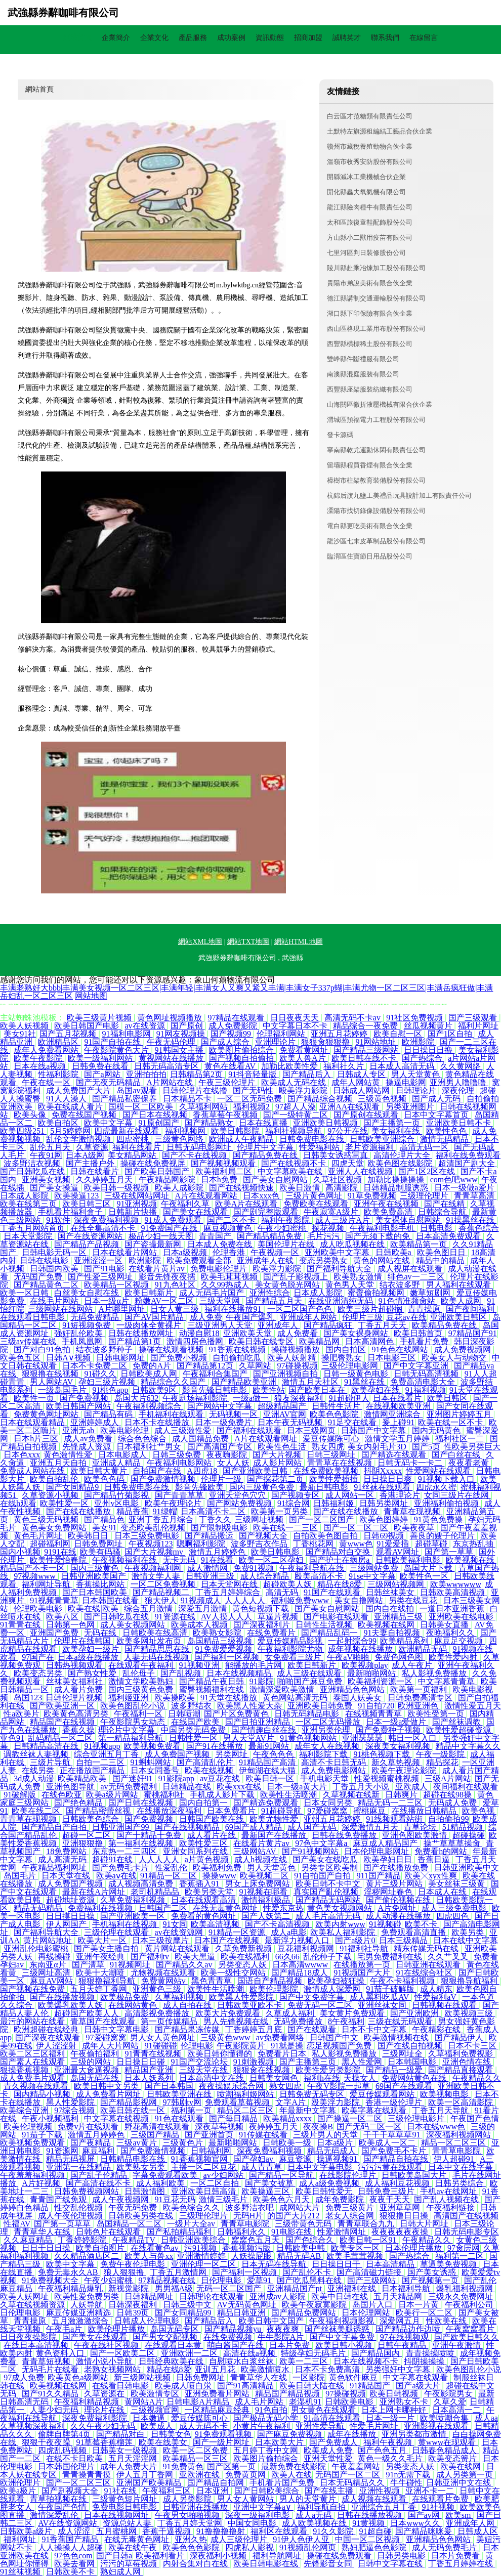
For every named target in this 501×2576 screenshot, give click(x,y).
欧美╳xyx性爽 (431, 1875)
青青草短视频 (47, 2361)
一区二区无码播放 (329, 1722)
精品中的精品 (441, 1260)
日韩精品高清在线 (47, 1746)
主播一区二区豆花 (204, 2167)
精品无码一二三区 (391, 1802)
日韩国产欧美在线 (212, 1819)
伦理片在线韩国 (83, 1641)
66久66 (287, 1956)
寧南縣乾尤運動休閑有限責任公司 (376, 450)
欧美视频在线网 (387, 1624)
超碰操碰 (468, 1835)
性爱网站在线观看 (439, 1471)
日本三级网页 (312, 1430)
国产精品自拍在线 (396, 2159)
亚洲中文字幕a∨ (263, 2507)
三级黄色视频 (383, 1098)
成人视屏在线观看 (411, 1268)
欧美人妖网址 (25, 2296)
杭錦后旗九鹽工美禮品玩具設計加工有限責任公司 (399, 495)
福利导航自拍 (322, 2507)
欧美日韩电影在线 (266, 2563)
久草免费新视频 (244, 1948)
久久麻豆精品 (29, 2240)
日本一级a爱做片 (397, 1722)
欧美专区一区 (356, 2248)
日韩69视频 (384, 1535)
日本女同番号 (156, 1770)
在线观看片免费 (441, 2499)
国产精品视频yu (233, 2329)
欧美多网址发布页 (149, 1641)
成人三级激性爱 (183, 1430)
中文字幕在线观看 (416, 2377)
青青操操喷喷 (431, 2353)
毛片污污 (324, 1236)
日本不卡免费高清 (328, 2369)
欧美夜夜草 (415, 1527)
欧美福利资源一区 (381, 1681)
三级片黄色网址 (314, 1195)
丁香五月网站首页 (33, 1228)
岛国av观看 (137, 1090)
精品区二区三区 (246, 2110)
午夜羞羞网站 (356, 2466)
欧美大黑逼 (196, 1956)
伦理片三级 (362, 1317)
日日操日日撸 (429, 1050)
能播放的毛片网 (254, 1665)
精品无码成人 (332, 2150)
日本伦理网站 (367, 2312)
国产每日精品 (234, 2118)
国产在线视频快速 (242, 1187)
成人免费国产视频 (178, 1754)
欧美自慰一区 (398, 1033)
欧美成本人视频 (200, 1624)
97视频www (36, 1576)
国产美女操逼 (55, 1187)
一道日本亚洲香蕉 (453, 1608)
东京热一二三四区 (125, 1851)
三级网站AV (255, 1851)
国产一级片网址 (222, 2442)
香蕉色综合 (478, 1228)
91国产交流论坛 (200, 2061)
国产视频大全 (264, 1535)
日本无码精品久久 (353, 2482)
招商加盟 (308, 37)
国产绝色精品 (79, 1802)
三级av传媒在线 (29, 1341)
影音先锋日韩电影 (215, 1390)
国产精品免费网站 (304, 2312)
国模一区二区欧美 (141, 1106)
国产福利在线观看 (250, 1430)
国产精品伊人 (460, 2037)
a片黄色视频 (208, 1859)
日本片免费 (290, 2345)
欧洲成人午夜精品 (242, 1139)
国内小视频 (20, 1552)
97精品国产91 (472, 1333)
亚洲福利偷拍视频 (447, 1503)
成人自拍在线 (188, 2005)
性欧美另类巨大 (472, 1446)
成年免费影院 (340, 2199)
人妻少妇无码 (55, 2410)
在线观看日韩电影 (33, 1317)
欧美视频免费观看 (33, 2142)
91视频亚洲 (200, 1665)
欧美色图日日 (442, 1252)
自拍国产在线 (158, 1471)
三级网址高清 (47, 1972)
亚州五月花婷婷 (333, 1819)
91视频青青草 (54, 1600)
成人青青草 (262, 2167)
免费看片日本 (283, 2053)
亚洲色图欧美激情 (415, 1835)
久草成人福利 (291, 2013)
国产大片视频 (278, 1454)
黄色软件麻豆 (354, 2377)
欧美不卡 (422, 1924)
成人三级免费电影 (455, 1908)
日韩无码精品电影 (307, 1713)
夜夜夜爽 (284, 2329)
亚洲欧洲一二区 (190, 2353)
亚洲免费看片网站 (218, 2393)
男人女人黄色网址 (163, 2037)
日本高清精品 (391, 2264)
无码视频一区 (234, 1414)
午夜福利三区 (167, 2490)
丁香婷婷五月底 (254, 2029)
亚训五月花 (216, 2369)
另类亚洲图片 (411, 1106)
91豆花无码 (175, 2199)
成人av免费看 (89, 1438)
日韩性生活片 (337, 1406)
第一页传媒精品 (170, 2021)
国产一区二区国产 (322, 1519)
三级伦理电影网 (350, 1365)
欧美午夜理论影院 (404, 1770)
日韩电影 (437, 1228)
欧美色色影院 (335, 1414)
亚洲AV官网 (284, 1414)
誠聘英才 (346, 37)
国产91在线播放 (215, 1746)
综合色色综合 (143, 1438)
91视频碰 (385, 1924)
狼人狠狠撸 (125, 2272)
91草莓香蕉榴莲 (105, 2442)
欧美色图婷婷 (384, 1519)
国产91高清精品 (246, 2385)
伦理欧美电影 (39, 1608)
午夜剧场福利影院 (195, 1398)
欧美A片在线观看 (247, 1203)
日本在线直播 (264, 1123)
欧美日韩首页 (419, 1333)
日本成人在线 (443, 1891)
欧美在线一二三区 (286, 1527)
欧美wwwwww (455, 1584)
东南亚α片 (48, 1964)
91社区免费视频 (415, 1017)
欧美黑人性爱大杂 (250, 1705)
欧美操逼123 (77, 1195)
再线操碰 (55, 1956)
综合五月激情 (149, 1608)
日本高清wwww (301, 1964)
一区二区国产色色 (300, 1309)
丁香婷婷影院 (83, 2240)
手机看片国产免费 (282, 2482)
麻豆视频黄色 (228, 1228)
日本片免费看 (456, 2555)
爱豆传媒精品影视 (291, 1641)
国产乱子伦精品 (99, 2175)
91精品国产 (371, 2385)
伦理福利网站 (282, 1033)
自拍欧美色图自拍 (326, 1535)
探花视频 (329, 1228)
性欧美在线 (447, 2320)
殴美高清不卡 (320, 1576)
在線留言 (423, 37)
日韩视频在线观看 (445, 2005)
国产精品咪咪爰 (424, 2531)
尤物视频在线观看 (164, 1972)
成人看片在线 (212, 1835)
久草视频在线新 (352, 1794)
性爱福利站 (320, 1147)
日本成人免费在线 (220, 1244)
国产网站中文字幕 (220, 1406)
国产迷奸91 (133, 1778)
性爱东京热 (283, 1908)
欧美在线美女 (164, 2442)
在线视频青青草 (374, 1713)
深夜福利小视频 (219, 2555)
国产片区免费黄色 (237, 1713)
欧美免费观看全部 (199, 1260)
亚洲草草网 (401, 2207)
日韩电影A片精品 (198, 2401)
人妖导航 (87, 2304)
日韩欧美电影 (350, 2401)
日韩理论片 (417, 1090)
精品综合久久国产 (174, 1382)
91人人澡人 (67, 1098)
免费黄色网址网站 (47, 1414)
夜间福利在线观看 (465, 1786)
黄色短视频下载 (261, 1608)
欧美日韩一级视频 (117, 1187)
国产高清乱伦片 (206, 1762)
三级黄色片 (183, 2142)
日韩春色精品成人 (445, 2450)
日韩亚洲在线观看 (429, 1964)
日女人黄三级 (175, 1309)
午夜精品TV (134, 2240)
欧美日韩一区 (270, 1778)
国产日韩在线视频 (141, 1802)
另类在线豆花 (414, 1600)
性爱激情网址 (342, 2231)
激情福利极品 (266, 1900)
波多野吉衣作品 (260, 1543)
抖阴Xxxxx (383, 1471)
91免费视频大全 (51, 2280)
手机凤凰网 (83, 1341)
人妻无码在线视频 (157, 1657)
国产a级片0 (355, 1940)
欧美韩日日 (89, 1535)
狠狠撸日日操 (405, 2215)
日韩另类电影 (402, 2555)
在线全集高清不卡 (103, 1228)
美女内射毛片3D (378, 1446)
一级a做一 (252, 1398)
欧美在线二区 (37, 1811)
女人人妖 (233, 1462)
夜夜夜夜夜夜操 (400, 2231)
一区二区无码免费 (250, 1098)
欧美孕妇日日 (388, 1859)
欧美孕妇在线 (376, 1390)
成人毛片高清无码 (329, 1916)
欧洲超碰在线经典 (47, 2029)
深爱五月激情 (203, 1608)
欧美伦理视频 (29, 2126)
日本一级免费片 (224, 1422)
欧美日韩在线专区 (262, 1341)
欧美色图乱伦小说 (133, 1705)
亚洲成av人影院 (278, 2296)
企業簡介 (116, 37)
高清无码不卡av (353, 1017)
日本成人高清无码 (402, 1066)
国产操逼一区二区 (350, 2118)
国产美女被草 (270, 2183)
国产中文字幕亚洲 (417, 1365)
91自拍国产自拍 (323, 1875)
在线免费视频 (228, 2337)
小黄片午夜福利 (262, 2426)
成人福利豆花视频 (398, 2183)
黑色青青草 (212, 1981)
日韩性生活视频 (325, 1624)
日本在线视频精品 (239, 1673)
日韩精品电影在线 (133, 2159)
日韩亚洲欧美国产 (94, 1576)
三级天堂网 (220, 1301)
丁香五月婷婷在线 (461, 2563)
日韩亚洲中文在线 (459, 2482)
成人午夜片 (413, 1665)
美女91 (104, 1527)
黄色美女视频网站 (340, 1908)
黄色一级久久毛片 (391, 2458)
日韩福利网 (212, 2150)
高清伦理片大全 (402, 1155)
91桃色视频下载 (382, 1754)
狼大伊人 (161, 1600)
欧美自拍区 (59, 1123)
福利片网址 (478, 1025)
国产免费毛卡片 (121, 1867)
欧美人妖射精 (292, 1357)
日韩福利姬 (334, 1503)
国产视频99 (232, 1033)
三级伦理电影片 (417, 2118)
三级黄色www (226, 2037)
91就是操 (287, 2045)
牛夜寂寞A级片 (332, 1212)
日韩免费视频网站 (87, 2191)
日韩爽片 (402, 1794)
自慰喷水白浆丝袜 (242, 2361)
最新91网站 (269, 1746)
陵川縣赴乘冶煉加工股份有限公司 (376, 268)
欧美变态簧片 (453, 2458)
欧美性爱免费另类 (87, 2296)
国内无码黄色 (437, 1430)
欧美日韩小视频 (344, 2345)
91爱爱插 (394, 1543)
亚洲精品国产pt (295, 2288)
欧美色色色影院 (192, 2547)
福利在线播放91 (233, 1309)
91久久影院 (334, 2531)
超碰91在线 (113, 1859)
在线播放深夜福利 (170, 1811)
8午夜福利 (346, 2021)
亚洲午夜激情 (457, 2345)
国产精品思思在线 (157, 1649)
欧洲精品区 (59, 1042)
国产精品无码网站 (329, 1900)
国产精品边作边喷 (408, 2329)
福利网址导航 (47, 1584)
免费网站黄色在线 (415, 2078)
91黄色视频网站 (309, 1738)
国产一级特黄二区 (296, 1114)
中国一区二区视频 (368, 2539)
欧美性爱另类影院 (329, 2070)
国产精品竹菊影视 (117, 1495)
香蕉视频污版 (247, 2248)
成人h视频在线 (261, 1859)
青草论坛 (421, 1827)
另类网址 (232, 1754)
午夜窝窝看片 (471, 2329)
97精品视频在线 (168, 2280)
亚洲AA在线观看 (350, 1106)
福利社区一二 (460, 1438)
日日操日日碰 (141, 2061)
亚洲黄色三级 (158, 1989)
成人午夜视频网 (121, 2199)
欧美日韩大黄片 (99, 1471)
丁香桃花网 (314, 1543)
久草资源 (92, 1147)
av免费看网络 (281, 2037)
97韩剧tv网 (182, 2102)
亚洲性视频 (380, 2490)
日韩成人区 (477, 2531)
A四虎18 (203, 1471)
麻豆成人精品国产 (386, 1843)
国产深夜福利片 (262, 1624)
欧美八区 (63, 1616)
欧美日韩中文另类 (107, 2086)
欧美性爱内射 (454, 1657)
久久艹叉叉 (449, 1956)
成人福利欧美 (161, 2183)
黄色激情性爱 (69, 1454)
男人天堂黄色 (416, 1074)
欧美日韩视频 (394, 2393)
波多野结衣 (192, 1705)
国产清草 (89, 1964)
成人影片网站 (278, 1462)
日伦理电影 (222, 2280)
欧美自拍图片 (101, 2248)
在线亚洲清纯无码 (341, 1301)
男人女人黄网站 (246, 2499)
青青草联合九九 (367, 2223)
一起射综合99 (352, 1641)
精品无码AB (300, 2256)
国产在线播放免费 (396, 1867)
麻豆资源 (296, 2159)
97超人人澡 (295, 1106)
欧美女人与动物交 (455, 1357)
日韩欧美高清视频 (453, 1592)
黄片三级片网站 (395, 1883)
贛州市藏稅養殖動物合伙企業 (369, 146)
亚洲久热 (191, 2539)
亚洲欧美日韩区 (459, 1317)
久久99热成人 (226, 1284)
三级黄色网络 (180, 1139)
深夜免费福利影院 (95, 2418)
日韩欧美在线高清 (155, 1632)
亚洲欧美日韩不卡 (459, 1123)
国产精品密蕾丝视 (99, 1811)
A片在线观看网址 (266, 1438)
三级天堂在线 (204, 2070)
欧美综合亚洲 (25, 2110)
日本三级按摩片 (161, 1940)
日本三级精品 (404, 1940)
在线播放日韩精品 (425, 1811)
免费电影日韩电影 (125, 2507)
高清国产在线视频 (466, 2215)
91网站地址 (376, 1042)
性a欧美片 (21, 1713)
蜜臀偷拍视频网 (377, 1293)
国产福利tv (151, 1956)
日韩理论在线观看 (212, 2296)
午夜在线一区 (47, 1082)
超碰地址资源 (71, 1900)
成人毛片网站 (260, 2401)
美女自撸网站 (360, 1600)
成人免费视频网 (463, 1349)
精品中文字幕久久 (468, 1746)
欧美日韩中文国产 (272, 2320)
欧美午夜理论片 (174, 1503)
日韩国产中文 (335, 2037)
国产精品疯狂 (329, 1325)
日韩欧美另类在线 (141, 2215)
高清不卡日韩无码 (334, 1762)
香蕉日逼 (435, 1859)
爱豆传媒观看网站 (383, 2094)
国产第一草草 (450, 1552)
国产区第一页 (232, 2466)
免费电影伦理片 (219, 1268)
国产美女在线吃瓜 (326, 1859)
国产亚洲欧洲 (415, 2013)
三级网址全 (403, 2053)
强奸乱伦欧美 (79, 1333)
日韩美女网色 (274, 2078)
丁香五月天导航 (441, 2110)
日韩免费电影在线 (312, 1139)
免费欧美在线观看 (316, 1203)
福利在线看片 (137, 1147)
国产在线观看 (312, 2029)
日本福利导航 (407, 2288)
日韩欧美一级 (288, 2142)
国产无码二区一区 (370, 2126)
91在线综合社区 (425, 1972)
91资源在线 (176, 1616)
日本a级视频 (186, 1252)
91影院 (261, 1681)
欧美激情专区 (156, 2393)
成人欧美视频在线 (315, 2523)
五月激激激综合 (81, 2320)
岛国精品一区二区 (130, 2223)
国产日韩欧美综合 (267, 2490)
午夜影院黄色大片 (117, 1050)
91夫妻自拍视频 (392, 1632)
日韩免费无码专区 (312, 2094)
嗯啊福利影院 (202, 1543)
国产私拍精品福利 (180, 2231)
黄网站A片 (143, 2401)
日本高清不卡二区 (214, 1511)
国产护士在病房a (340, 1560)
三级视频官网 (156, 2410)
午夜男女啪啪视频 (188, 2515)
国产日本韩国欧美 (95, 1592)
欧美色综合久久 (192, 2207)
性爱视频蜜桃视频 (387, 1778)
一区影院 (309, 2377)
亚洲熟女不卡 (405, 2401)
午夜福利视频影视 (342, 2320)
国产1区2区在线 (427, 1171)
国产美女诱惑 (432, 2272)
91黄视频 (369, 2523)
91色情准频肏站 (408, 1301)
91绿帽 (165, 1511)
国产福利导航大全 (340, 1268)
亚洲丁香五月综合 (162, 1519)
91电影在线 (292, 2231)
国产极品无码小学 (266, 2418)
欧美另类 (468, 1932)
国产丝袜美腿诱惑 (338, 2329)
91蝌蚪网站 (152, 1762)
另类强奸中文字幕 (398, 2369)
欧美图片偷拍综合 (242, 1050)
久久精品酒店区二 (87, 2256)
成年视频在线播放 (361, 1649)
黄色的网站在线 (382, 1260)
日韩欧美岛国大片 (415, 2175)
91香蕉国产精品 (70, 2539)
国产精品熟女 (210, 1123)
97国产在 (38, 1657)
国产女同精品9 (73, 1487)
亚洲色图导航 (71, 1786)
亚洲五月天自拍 (59, 1462)
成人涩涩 (75, 2531)
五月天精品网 (398, 2296)
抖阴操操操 (425, 2361)
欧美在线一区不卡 (451, 1422)
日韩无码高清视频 (427, 1373)
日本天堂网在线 (230, 1584)
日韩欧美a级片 (27, 2531)
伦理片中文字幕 (266, 1147)
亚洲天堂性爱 (329, 2458)
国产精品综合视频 (320, 1098)
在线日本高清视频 (37, 2345)
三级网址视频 (260, 1519)
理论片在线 (105, 2410)
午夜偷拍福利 (95, 2053)
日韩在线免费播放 (345, 1835)
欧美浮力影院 (278, 1268)
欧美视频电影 (445, 2094)
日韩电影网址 (121, 1357)
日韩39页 (133, 2312)
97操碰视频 (345, 2393)
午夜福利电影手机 (383, 1228)
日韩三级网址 (332, 1454)
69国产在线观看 (404, 2086)
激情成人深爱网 (333, 1989)
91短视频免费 (87, 1325)
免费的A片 (153, 1365)
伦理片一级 (222, 1479)
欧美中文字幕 (109, 1123)
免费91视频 (254, 1568)
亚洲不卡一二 (430, 2490)
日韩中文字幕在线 (391, 2563)
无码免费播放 (299, 2021)
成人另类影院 (188, 2499)
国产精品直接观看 (461, 2070)
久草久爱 (450, 2401)
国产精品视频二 (162, 1592)
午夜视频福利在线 (125, 1560)
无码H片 (248, 2215)
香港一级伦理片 (394, 2102)
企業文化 (154, 37)
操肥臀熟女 (342, 1357)
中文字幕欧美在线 (291, 1171)
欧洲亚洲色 (419, 1705)
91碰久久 (100, 1373)
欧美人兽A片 (303, 1058)
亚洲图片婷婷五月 (460, 1414)
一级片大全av (192, 2223)
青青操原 (425, 1309)
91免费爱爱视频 (224, 1649)
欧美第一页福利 (419, 1689)
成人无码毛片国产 (212, 1293)
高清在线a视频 (250, 2353)
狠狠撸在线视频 (51, 1373)
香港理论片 (400, 1495)
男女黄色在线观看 (324, 2410)
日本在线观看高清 (204, 1900)
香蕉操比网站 (101, 1584)
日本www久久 (416, 2523)
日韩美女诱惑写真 (336, 1155)
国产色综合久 (310, 2240)
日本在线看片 (398, 1398)
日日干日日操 (47, 2248)
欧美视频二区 (265, 1875)
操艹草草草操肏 (453, 1843)
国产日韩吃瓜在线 (33, 1171)
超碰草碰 (432, 1543)
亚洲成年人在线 (266, 1260)
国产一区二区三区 (79, 2482)
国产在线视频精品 (188, 1827)
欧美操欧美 (175, 1697)
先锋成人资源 (87, 1446)
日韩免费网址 (99, 1543)
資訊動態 (270, 37)
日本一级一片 (391, 2418)
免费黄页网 (246, 2474)
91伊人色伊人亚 (302, 2539)
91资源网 (62, 2150)
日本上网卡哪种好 (394, 2410)
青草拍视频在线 (59, 2499)
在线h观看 (18, 1503)
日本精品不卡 (188, 1098)
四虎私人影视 (250, 2547)
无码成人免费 (453, 1802)
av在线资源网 (180, 1932)
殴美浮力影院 (304, 1090)
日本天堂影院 (29, 1236)
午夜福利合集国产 (216, 1373)
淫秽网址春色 (389, 1891)
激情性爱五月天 (472, 1705)
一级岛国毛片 (63, 1390)
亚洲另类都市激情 (415, 2434)
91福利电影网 (127, 1033)
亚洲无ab (79, 1430)
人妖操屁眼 (252, 2256)
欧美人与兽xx (148, 2256)
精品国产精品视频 (288, 2393)
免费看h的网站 (441, 1851)
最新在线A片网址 (94, 1891)
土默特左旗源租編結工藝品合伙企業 (379, 131)
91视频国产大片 (362, 1972)
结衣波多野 (401, 1284)
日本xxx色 (262, 1195)
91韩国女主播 (180, 1050)
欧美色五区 (21, 1357)
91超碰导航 (282, 1811)
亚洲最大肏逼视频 (87, 2070)
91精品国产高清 (268, 1762)
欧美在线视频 (210, 1770)
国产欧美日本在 (317, 1390)
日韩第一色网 (71, 1624)
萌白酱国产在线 (236, 2345)
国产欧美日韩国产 (157, 1171)
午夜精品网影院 (168, 1179)
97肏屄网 (463, 2248)
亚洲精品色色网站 (353, 1689)
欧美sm (459, 2515)
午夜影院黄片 (242, 2045)
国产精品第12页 (206, 1365)
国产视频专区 (296, 1495)
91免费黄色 (183, 2466)
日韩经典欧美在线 (172, 2361)
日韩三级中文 (188, 2304)
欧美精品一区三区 (196, 2458)
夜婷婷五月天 (274, 2126)
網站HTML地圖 (298, 942)
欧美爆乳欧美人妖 (71, 2005)
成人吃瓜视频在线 (353, 1244)
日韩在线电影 (45, 1260)
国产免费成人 (334, 2442)
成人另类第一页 (465, 2474)
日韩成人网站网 (362, 1090)
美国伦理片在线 (287, 1244)
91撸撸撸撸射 (221, 2531)
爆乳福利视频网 (465, 2288)
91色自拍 (271, 2410)
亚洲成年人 (279, 1325)
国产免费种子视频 (389, 1730)
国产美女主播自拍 (107, 1948)
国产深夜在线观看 (48, 2037)
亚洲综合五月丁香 (384, 2507)
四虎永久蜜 (436, 1487)
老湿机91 (305, 2401)
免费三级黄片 (350, 2207)
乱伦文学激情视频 (79, 1139)
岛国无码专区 (175, 2329)
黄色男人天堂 (350, 1284)
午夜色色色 (274, 1754)
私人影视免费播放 (435, 1673)
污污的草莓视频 (129, 2563)
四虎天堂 (347, 1163)
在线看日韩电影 (121, 2385)
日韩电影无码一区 (55, 1252)
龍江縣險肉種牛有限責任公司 (369, 207)
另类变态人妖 (243, 1964)
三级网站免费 (375, 1568)
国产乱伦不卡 (307, 2272)
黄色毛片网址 (39, 1535)
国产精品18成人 (300, 1972)
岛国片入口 (373, 2304)
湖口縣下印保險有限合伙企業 (369, 313)
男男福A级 (174, 2288)
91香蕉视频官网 (200, 2159)
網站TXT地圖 (248, 942)
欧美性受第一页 (436, 1713)
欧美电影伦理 (125, 1430)
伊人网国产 (67, 1924)
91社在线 (121, 2490)
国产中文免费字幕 (312, 1997)
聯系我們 (385, 37)
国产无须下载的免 (378, 1236)
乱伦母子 (139, 1673)
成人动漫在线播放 (399, 1916)
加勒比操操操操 (396, 1179)
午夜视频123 (151, 1543)
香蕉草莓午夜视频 (226, 1114)
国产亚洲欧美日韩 (256, 1471)
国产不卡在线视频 (195, 1155)
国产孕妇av (254, 2159)
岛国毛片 (21, 1875)
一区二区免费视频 (164, 1584)
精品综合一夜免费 (366, 1025)
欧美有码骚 (100, 1552)
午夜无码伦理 (172, 1042)
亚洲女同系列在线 (196, 1851)
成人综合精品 (265, 1576)
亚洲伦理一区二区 (204, 2264)
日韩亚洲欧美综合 (194, 2240)
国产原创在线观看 (366, 1114)
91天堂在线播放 (229, 1697)
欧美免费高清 (389, 1212)
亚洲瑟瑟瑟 (363, 1738)
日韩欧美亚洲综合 (383, 1139)
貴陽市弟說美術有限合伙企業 (369, 283)
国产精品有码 (109, 1414)
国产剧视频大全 (70, 2490)
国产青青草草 (180, 1495)
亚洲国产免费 (55, 1632)
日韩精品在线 (187, 1786)
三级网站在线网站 (61, 1309)
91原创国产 (160, 1123)
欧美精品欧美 (83, 1778)
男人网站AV (52, 1382)
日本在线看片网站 (125, 1252)
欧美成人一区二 (388, 2142)
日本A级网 (85, 1155)
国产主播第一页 (392, 1123)
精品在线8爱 (340, 1584)
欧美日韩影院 (236, 1131)
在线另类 (39, 1770)
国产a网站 (103, 1074)
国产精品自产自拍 (55, 1827)
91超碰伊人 (349, 1398)
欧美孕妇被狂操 (337, 1981)
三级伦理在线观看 (117, 1932)
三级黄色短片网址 (125, 2499)
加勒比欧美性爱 (290, 1066)
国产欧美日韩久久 (466, 2337)
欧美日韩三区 (87, 1203)
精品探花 (442, 1762)
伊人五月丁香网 (145, 2474)
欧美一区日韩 (25, 1293)
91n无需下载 (409, 2474)
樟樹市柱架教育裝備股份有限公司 (376, 480)
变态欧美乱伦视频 (153, 1527)
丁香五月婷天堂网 (190, 2523)
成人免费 (206, 1317)
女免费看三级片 (294, 1657)
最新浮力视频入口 (298, 1940)
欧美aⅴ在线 (116, 1875)
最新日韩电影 (325, 1487)
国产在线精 (445, 1203)
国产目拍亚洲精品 (258, 1722)
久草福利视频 (180, 1997)
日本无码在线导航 (274, 2264)
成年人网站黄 (356, 1082)
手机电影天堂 (325, 1778)
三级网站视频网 (396, 1584)
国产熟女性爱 (93, 1673)
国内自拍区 (346, 1349)
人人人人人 (246, 1600)
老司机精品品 (156, 1891)
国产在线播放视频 (63, 1997)
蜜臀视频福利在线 (212, 1689)
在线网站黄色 (133, 2005)
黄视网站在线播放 (172, 1058)
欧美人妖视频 (25, 1025)
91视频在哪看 (264, 1891)
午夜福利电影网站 (180, 1462)
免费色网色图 (399, 1657)
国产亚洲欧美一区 (133, 1916)
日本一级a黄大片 (298, 1786)
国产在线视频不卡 (294, 1163)
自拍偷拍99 (448, 1819)
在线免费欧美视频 (327, 1471)
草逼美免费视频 (449, 2264)
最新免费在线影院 (294, 2466)
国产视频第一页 (431, 2280)
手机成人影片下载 (223, 1794)
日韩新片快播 (133, 1212)
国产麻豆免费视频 (290, 2434)
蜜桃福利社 (165, 1794)
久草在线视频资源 (33, 2304)
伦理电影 (197, 2045)
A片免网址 (398, 1908)
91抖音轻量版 (253, 1074)
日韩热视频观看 (75, 1665)
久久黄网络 (461, 1066)
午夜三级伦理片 (227, 1082)
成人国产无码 (312, 1827)
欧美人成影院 (180, 1187)
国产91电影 (104, 1268)
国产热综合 (423, 1058)
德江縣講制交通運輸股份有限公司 (376, 298)
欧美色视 (479, 1811)
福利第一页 (192, 2110)
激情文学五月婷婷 (398, 1438)
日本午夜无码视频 (291, 1422)
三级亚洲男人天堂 (220, 1325)
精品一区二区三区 (454, 2142)
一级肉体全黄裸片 (149, 1325)
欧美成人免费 (329, 2450)
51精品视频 (463, 1827)
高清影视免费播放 (157, 2013)
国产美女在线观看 (196, 1212)
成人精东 (436, 1989)
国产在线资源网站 (91, 1236)
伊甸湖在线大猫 (268, 1770)
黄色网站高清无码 (296, 1697)
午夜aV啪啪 (349, 1657)
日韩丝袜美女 (391, 1592)
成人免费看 (298, 1333)
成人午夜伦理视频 (71, 2215)
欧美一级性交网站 (234, 1972)
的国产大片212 (294, 2215)
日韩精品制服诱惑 (396, 1187)
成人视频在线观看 (375, 2499)
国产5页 (426, 1446)
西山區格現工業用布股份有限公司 (376, 328)
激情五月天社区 (311, 1382)
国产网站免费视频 (240, 1503)
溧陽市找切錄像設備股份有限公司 (376, 510)
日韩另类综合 (460, 2183)
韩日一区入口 (413, 1738)
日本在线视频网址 (117, 2515)
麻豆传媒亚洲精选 (79, 2312)
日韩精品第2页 (197, 1074)
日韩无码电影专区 (466, 2231)
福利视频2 (252, 1106)
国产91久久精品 (51, 2393)
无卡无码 (180, 1560)
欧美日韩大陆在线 (312, 2385)
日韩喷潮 (184, 1713)
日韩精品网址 (149, 2296)
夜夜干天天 (389, 2199)
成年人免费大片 (129, 2466)
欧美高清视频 (216, 1924)
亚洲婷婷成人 (95, 1422)
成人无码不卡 (204, 2426)
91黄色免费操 (439, 1519)
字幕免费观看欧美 (166, 2175)
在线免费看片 (272, 1632)
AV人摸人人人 (227, 1616)
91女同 (175, 1924)
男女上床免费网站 (258, 1883)
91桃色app (110, 1390)
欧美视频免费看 (153, 1746)
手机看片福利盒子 (71, 1212)
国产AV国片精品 (155, 1317)
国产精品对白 (121, 2434)
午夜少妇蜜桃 (283, 1228)
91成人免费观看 (174, 1220)
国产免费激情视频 (164, 1479)
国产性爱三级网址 (101, 1276)
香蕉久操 (78, 1730)
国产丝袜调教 (457, 1722)
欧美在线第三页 (29, 1203)
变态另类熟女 (324, 1260)
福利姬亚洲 (129, 1697)
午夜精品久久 (476, 2078)
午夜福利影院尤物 (291, 1649)
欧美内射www (340, 1924)
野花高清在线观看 (157, 2126)
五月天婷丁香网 (99, 1989)
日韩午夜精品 (403, 2345)
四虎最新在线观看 (127, 1131)
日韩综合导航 (443, 1212)
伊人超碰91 (455, 2159)
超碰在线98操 (448, 1794)
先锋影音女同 (329, 2563)
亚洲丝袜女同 (383, 2005)
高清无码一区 (425, 1147)
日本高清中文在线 (212, 2078)
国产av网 (425, 2515)
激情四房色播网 (195, 1341)
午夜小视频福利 (51, 2118)
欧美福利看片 (161, 2555)
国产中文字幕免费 (343, 2337)
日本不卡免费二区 (95, 1365)
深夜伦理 (459, 1090)
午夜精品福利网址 (55, 1867)
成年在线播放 (352, 2434)
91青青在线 (21, 1624)
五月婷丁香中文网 (266, 2450)
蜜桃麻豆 (370, 1811)
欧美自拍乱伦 (55, 1479)
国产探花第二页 (276, 1479)
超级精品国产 (283, 1406)
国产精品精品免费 (270, 1236)
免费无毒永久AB (69, 2272)
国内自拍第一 (204, 1802)
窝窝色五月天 (256, 2240)
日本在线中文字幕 (465, 1940)
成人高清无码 (63, 1859)
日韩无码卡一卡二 (411, 1462)
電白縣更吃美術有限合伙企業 (369, 526)
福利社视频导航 (294, 1131)
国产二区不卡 (232, 1220)
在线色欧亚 (61, 1794)
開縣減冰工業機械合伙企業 (366, 177)
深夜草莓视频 (220, 2126)
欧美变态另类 (39, 1673)
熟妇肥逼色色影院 (375, 2547)
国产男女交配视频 (166, 2337)
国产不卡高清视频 (278, 1924)
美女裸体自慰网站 (408, 1220)
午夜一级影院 (441, 1754)
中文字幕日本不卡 (296, 1025)
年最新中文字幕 (308, 2110)
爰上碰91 (398, 1422)
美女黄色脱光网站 (288, 1284)
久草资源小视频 (51, 1495)
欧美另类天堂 (210, 1891)
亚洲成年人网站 (309, 1317)
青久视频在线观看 (37, 2086)
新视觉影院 (129, 2288)
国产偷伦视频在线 (399, 1900)
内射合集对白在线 (196, 2563)
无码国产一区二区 (348, 2474)
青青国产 (216, 1236)
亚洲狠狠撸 (83, 1843)
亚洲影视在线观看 (437, 2426)
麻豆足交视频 (459, 1641)
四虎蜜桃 (133, 1139)
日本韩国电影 (413, 2061)
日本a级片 (336, 2142)
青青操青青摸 (87, 2474)
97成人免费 (24, 2377)
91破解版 (21, 1794)
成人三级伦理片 (240, 2539)
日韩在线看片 (95, 1171)
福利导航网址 (278, 2555)
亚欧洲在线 (200, 2474)
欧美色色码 (105, 1479)
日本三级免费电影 (147, 1535)
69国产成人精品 (254, 1827)
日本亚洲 (213, 2490)
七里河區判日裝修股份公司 (366, 252)
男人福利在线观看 (459, 1284)
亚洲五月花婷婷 (340, 1033)
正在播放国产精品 (93, 1770)
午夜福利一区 (139, 1713)
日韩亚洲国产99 (121, 1827)
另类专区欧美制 (330, 1867)
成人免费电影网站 (334, 1770)
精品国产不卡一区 (33, 1568)
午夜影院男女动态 (133, 1722)
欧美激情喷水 (266, 2369)
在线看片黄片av (158, 1268)
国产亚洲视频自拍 (286, 1373)
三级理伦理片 (425, 1195)
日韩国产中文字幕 (374, 1430)
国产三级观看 (473, 1017)
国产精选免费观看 (266, 1802)
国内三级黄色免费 (262, 1487)
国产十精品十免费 (149, 1835)
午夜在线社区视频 (107, 2345)
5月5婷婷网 (70, 1131)
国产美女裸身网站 (356, 1333)
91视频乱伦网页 (308, 2547)
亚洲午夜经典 (101, 1956)
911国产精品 (378, 1875)
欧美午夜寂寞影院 (315, 2304)
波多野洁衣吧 (250, 2207)
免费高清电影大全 (423, 1382)
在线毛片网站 (55, 1301)
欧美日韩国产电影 (87, 1025)
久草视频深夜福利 (33, 2426)
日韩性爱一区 (194, 1738)
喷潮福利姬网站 (246, 2094)
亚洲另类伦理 (327, 1730)
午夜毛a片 (65, 2329)
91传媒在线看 (264, 2134)
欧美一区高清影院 (461, 2102)
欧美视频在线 (471, 1560)
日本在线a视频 (41, 1066)
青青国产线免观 (59, 2199)
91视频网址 (131, 1964)
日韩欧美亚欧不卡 (250, 2005)
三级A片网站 (448, 1778)
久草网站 (256, 1365)
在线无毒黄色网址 (226, 1908)
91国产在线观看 (333, 1592)
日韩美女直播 (445, 1624)
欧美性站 (269, 1390)
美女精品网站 (133, 1155)
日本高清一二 (457, 2410)
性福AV (17, 2223)
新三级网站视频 (143, 2377)
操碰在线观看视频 (172, 1349)
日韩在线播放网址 (141, 1333)
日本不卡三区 (473, 2045)
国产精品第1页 (135, 1341)
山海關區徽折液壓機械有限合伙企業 (379, 404)
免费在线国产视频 (85, 1114)
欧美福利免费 (218, 1867)
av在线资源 (145, 1025)
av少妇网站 (224, 2175)
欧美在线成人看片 (71, 1106)
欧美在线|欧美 (94, 1608)
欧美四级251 (23, 1131)
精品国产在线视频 (63, 1722)
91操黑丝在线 (471, 1220)
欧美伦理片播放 (117, 2329)
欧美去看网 (75, 2563)
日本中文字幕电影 (320, 2167)
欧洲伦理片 (21, 2482)
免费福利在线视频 (101, 1908)
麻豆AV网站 (52, 1981)
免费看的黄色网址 (204, 1916)
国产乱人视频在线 (447, 2199)
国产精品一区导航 (282, 2175)
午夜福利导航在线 (312, 1568)
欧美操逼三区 (266, 2191)
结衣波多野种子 (105, 1349)
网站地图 (91, 996)
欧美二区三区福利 (33, 2053)
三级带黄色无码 (304, 2223)
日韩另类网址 (384, 1503)
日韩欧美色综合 (91, 1819)
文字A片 (291, 2102)
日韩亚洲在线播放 (196, 2507)
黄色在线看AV (231, 1066)
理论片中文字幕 (127, 1730)
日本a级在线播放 (89, 1657)
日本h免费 (220, 1179)
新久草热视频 (396, 1762)
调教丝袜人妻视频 (37, 1754)
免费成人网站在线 (33, 1471)
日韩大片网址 (425, 2223)
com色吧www (454, 1179)
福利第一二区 (460, 2256)
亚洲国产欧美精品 (149, 2482)
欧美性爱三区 (204, 1843)
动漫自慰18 (199, 1333)
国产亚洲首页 (210, 2134)
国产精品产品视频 (87, 1244)
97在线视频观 (405, 2337)
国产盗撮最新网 (153, 1244)
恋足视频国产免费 (340, 2045)
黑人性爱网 (363, 2061)
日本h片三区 (37, 1438)
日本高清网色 (370, 1341)
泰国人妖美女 (358, 1697)
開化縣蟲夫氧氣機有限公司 (366, 192)
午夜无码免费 (133, 2207)
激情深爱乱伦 (55, 2515)
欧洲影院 (419, 1042)
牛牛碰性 (406, 2482)
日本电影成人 (123, 1454)
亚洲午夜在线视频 (387, 1203)
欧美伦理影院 (274, 1989)
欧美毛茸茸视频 (230, 1276)
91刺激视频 (254, 2061)
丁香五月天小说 (361, 1786)
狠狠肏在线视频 (262, 2070)
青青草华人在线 (43, 2231)
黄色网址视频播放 (170, 1017)
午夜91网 (46, 1155)
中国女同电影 (253, 2523)
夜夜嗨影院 (227, 1454)
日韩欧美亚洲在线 (180, 2094)
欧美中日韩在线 (340, 2296)
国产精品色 (104, 1519)
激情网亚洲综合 (393, 1414)
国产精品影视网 (129, 2102)
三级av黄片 (137, 2142)
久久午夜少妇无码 (103, 2426)
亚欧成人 (412, 1786)
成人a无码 (314, 2515)
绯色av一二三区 (417, 1276)
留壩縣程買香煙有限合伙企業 (369, 465)
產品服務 (193, 37)
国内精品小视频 (43, 2094)
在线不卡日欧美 (75, 2458)
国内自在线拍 (390, 1608)
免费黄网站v (164, 1981)
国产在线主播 (330, 2490)
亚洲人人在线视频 (361, 1171)
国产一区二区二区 (356, 1527)
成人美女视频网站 (133, 1624)
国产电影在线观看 (337, 1616)
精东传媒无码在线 (427, 1948)
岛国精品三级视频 (220, 1641)
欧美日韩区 (448, 1398)
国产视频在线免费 (33, 1989)
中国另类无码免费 (194, 1730)
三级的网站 (91, 2061)
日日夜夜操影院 (29, 2337)
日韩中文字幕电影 (117, 2029)
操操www (219, 1875)
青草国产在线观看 (103, 2021)
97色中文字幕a (322, 1843)
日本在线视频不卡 (366, 2361)
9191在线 (60, 1552)
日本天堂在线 (66, 1875)
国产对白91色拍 (43, 1349)
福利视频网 (186, 1131)
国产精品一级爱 (395, 2070)
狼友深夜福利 (299, 1398)
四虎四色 (453, 1916)
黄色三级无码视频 (47, 1519)
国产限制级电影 (220, 1527)
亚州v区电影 (117, 1503)
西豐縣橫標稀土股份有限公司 (369, 344)
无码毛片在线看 (51, 2369)
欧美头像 (31, 1114)
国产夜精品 (91, 2142)
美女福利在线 (396, 1131)
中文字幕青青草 (447, 1681)
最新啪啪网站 (372, 1673)
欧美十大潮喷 (101, 1972)
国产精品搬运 (210, 1535)
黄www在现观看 (448, 2442)
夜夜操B (318, 2126)
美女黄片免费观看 (353, 2013)
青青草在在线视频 (340, 1462)
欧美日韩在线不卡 (364, 1058)
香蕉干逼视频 (167, 2531)
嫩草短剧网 (431, 1293)
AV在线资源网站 (68, 2523)
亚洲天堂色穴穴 (238, 1495)
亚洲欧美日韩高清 (204, 2191)
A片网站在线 (171, 1082)
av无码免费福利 (129, 1786)
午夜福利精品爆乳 (71, 2288)
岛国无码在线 (95, 2078)
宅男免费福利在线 (390, 1956)
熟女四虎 (328, 1446)
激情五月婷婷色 (218, 1552)
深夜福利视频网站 (459, 2134)
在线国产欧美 (196, 1722)
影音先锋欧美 (200, 1487)
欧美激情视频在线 (397, 2037)
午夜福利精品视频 (87, 2401)
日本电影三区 (392, 1357)
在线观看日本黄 (174, 2345)
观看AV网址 (398, 1552)
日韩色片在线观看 (109, 2231)
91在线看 (218, 1560)
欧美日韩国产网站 (79, 1406)
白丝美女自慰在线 (87, 1293)
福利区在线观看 (280, 2531)
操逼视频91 (338, 2159)
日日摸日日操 (71, 1916)
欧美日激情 (300, 1187)
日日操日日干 (337, 2264)
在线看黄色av (156, 2248)
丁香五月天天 (383, 1325)
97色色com (73, 2555)
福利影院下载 (324, 1754)
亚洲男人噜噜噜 (459, 1082)
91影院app (177, 1778)
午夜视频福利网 (153, 1568)
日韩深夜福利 (133, 2304)
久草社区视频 (338, 1179)
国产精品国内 (376, 2353)
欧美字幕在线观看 (375, 2110)
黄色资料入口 (61, 2353)
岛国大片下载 (429, 1568)
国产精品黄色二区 (47, 1284)
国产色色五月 (383, 2450)
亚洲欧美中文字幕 (338, 1252)
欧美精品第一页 (419, 1244)
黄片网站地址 (48, 1940)
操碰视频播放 (296, 1349)
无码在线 (101, 1632)
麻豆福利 (99, 2150)
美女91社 (20, 1033)
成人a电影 (289, 1932)
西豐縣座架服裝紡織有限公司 (369, 389)
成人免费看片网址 (109, 2094)
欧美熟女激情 (358, 1276)
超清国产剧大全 (467, 1163)
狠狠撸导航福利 (470, 1981)
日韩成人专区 (362, 1074)
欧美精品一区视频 (117, 1284)
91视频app (102, 1746)
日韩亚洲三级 (211, 1576)
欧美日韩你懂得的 (220, 2053)
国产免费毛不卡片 (394, 2150)
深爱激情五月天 (371, 1827)
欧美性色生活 (283, 1446)
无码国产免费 (39, 1276)
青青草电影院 (457, 2150)
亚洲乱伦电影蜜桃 (37, 1948)
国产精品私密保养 (125, 1098)
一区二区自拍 (215, 2183)
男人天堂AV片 (249, 1738)
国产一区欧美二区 (123, 2353)
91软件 (58, 1220)
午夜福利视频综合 (149, 1406)
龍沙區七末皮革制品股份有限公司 (376, 541)
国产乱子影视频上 (296, 1276)
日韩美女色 (171, 2434)
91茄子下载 (43, 2134)
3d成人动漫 (34, 1778)
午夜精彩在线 (437, 2029)
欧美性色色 (447, 1131)
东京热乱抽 (474, 1543)
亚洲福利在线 (352, 2288)
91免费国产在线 (170, 1228)
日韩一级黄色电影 (356, 1373)
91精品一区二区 (169, 1875)
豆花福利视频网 (306, 1948)
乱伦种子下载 (328, 1956)
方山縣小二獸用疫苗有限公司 (369, 237)
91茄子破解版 (391, 1989)
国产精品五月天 (274, 1301)
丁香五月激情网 (179, 2272)
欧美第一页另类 (280, 1511)
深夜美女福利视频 (398, 1746)
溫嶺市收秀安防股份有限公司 (369, 161)
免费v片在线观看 (89, 2126)
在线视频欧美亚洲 (399, 1406)
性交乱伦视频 (79, 2207)
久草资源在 (105, 2393)
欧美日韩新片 (149, 1293)
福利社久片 (344, 1066)
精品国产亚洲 (149, 2070)
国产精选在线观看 (394, 1454)
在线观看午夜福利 (141, 1665)
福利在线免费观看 (468, 1155)
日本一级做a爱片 (465, 1187)
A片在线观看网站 (207, 1195)
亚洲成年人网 (471, 2523)
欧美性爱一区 (65, 1503)
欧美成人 (158, 2426)
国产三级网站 (372, 2280)
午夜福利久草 (186, 1203)
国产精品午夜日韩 (212, 1681)
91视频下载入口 (447, 1479)
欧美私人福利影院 (343, 1932)
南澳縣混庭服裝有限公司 (363, 374)
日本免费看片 (232, 1811)
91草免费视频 (372, 1195)
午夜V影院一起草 (339, 2086)
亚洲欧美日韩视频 (326, 1123)
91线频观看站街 (395, 1819)
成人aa (486, 2418)
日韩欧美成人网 (149, 1373)
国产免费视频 (85, 1398)
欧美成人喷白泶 (184, 2385)
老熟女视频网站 (113, 2369)
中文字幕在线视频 (117, 2118)
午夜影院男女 (449, 2393)
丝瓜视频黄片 (429, 1025)
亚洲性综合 (269, 1293)
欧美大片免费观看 (228, 2013)
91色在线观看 (180, 2118)
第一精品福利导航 (131, 1738)
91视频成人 (201, 1600)
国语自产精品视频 (270, 1981)
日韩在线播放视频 (370, 2515)
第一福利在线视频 (141, 1843)
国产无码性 (254, 1090)
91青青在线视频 (153, 2053)
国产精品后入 (307, 1074)
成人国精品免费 (201, 1438)
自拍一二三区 (101, 1762)
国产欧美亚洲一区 (63, 1705)
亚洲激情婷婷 (202, 2256)
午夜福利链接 (451, 2207)
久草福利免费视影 (461, 2053)
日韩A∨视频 (69, 1357)
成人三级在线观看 (310, 1673)
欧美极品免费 (125, 1997)
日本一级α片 (107, 1301)
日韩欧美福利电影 (408, 1560)
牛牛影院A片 (282, 2337)
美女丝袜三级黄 (457, 1883)
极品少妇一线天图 (162, 1236)
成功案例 (231, 37)
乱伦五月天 (51, 1147)
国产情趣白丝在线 (264, 1730)
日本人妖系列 (149, 2078)
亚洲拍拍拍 (146, 1074)
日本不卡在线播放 (157, 1422)
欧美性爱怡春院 (59, 1560)
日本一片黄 (419, 2304)
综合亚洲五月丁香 (107, 1754)
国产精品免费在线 (266, 1155)
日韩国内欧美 (55, 1268)
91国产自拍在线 (113, 1042)
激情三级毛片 (224, 2199)
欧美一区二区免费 (196, 2450)
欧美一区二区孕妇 (272, 1560)
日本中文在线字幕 (461, 2167)
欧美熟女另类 (141, 2167)
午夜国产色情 (474, 2118)
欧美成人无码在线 (294, 1082)
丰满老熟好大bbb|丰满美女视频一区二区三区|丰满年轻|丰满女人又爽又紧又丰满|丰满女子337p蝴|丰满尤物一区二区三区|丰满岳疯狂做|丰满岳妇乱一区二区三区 (246, 991)
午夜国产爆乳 (251, 1317)
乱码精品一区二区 (61, 1738)
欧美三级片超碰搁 (371, 1309)
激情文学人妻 (157, 1576)
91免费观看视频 (224, 2434)
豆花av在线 (406, 1317)
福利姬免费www (301, 1600)
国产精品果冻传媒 (188, 2029)
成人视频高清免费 (141, 1883)
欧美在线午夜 (133, 2547)
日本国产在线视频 (227, 1940)
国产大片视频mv (154, 1552)
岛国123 (28, 1697)
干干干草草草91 (392, 2134)
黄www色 (356, 1543)
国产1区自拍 (451, 1033)
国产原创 (188, 1025)
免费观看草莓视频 (238, 2102)
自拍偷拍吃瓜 (238, 1357)
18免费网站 (67, 1851)
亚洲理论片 (276, 1042)
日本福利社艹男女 (149, 1446)
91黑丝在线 (365, 1382)
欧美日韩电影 (276, 1552)
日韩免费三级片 (387, 2191)
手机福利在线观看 (172, 1414)
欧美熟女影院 (218, 1632)
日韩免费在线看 (101, 1066)
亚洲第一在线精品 (79, 2167)
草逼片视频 (279, 1616)
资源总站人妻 (128, 2523)
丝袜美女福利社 (75, 1681)
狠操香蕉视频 (25, 2070)
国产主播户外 (91, 1163)
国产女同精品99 (184, 2312)
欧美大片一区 (103, 1940)
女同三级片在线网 (457, 1495)
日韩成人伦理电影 (147, 2320)
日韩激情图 (145, 2191)
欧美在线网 (461, 2466)
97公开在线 (347, 1131)
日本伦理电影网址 (377, 1851)
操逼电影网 (406, 1082)
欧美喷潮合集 (445, 2418)
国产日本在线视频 (155, 1114)
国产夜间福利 (471, 1309)
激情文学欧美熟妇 (141, 1681)
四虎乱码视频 (63, 2450)
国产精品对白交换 (339, 1552)
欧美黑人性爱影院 (242, 1997)
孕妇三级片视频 (107, 1382)
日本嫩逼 (150, 2418)
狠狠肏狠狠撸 (326, 1042)
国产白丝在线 (457, 1454)
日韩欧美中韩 (301, 2248)
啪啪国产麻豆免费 (310, 1681)
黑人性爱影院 (71, 2102)
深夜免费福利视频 (107, 1220)
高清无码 (283, 1592)
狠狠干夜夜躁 (47, 2442)
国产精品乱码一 (330, 1632)
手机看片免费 (425, 1341)
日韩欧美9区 (155, 1390)
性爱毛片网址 (375, 2426)
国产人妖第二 (266, 1916)
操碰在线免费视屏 (153, 1163)
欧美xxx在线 (240, 1786)
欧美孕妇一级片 (91, 1649)
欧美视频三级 (469, 2013)
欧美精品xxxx (288, 2118)
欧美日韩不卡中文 (329, 1883)
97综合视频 (75, 2110)
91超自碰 (375, 2531)
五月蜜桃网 (117, 2531)
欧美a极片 (19, 2490)
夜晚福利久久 (451, 1632)
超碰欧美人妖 (288, 1584)
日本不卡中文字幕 (375, 2029)
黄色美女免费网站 (55, 1527)
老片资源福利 (370, 1147)
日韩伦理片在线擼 (195, 1090)
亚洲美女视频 (47, 1179)
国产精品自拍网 (216, 2482)
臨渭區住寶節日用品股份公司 (369, 556)
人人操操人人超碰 (71, 2547)
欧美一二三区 (304, 2361)
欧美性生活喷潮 (289, 1794)
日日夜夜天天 (295, 1017)
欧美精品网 (320, 1341)
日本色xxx (22, 1454)
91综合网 (293, 1503)
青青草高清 (475, 1195)
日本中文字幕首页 (437, 1114)
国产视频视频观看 (224, 1163)
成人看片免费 (79, 1689)
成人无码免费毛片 (445, 2547)
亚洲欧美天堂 (248, 1333)
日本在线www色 (437, 2126)
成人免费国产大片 (79, 1090)
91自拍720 (376, 1705)
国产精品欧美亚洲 (245, 1382)
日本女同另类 (329, 1802)
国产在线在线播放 (79, 1511)
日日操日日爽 (388, 1479)
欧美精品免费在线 (445, 1325)
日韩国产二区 (164, 1908)
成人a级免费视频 (330, 2183)
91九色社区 (176, 1284)
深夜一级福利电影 (258, 2515)
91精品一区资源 (237, 1932)
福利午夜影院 (286, 1220)
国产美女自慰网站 (276, 1179)
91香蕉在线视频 (238, 1349)
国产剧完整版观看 (266, 1212)
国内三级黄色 (95, 1568)
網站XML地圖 (200, 942)
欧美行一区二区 (425, 2312)
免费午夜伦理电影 (133, 2264)
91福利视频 (425, 1390)
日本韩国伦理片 (67, 2466)
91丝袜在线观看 (383, 1487)
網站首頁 (77, 37)
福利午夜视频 (388, 2442)
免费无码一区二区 (320, 2005)
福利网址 (21, 2539)
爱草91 (260, 2280)
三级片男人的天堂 (326, 2134)
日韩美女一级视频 (125, 2450)
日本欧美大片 (280, 2442)
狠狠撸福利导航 (107, 1981)
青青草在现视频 (413, 1511)
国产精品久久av (185, 1964)
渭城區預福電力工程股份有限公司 (376, 419)
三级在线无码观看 (401, 2021)
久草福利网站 (204, 1106)
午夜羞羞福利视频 (33, 2175)
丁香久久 (215, 1519)
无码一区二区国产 (229, 2288)
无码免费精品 (95, 1317)
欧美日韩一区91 (369, 2240)
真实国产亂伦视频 (327, 1891)
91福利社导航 (365, 1948)
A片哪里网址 (122, 1309)
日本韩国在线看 (111, 1600)
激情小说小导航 (105, 2361)
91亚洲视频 (136, 1203)
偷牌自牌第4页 (65, 2434)
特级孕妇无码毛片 (314, 2353)
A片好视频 (42, 2183)
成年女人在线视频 (328, 1746)
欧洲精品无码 (423, 1649)
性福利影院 (59, 1074)
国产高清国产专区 (220, 1446)
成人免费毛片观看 (33, 2078)
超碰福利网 (50, 1543)
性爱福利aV (436, 1997)
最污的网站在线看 (33, 2021)
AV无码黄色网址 (247, 2304)
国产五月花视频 (68, 1033)
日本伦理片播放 (414, 2248)
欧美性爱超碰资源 (459, 1730)
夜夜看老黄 (469, 1462)
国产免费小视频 (179, 1357)
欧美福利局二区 (224, 1171)
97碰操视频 (297, 1365)
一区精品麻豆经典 (218, 2410)
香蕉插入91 (200, 1883)
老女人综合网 (350, 2215)
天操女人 (361, 2078)
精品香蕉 (132, 1511)
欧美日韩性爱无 (325, 2191)
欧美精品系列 (405, 1641)
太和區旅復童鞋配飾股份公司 (369, 222)
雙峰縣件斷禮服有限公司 (363, 359)
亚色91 (12, 1738)
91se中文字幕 (372, 1576)
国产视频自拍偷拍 (242, 1058)
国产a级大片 (419, 2385)
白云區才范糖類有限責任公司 (369, 116)
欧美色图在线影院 (400, 1163)
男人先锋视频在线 (236, 2021)
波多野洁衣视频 (33, 1163)
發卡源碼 (340, 435)
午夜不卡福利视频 (403, 1981)
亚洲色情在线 (467, 2061)
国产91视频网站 (311, 1851)
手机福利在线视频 (125, 1924)
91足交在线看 (353, 1422)
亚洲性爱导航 (321, 2426)
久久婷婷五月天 (105, 1179)
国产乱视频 (181, 1673)
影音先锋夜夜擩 (168, 1276)
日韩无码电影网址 (199, 1147)
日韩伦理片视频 (75, 1697)
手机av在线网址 (449, 2191)
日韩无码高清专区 (167, 1066)
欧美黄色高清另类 (77, 1713)
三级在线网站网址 (137, 1195)
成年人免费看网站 (47, 1050)
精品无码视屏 (71, 2159)
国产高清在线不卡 (99, 2183)
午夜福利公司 (470, 2304)
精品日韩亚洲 (242, 2312)
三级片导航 (51, 1762)
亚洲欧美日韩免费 (320, 1705)
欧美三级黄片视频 (100, 1017)
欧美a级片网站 (113, 1794)
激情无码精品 (445, 1139)
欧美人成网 (462, 1301)
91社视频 (439, 2507)
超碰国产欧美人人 (87, 2013)
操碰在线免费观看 (340, 2555)
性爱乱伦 (172, 1867)
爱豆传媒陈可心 (332, 1438)
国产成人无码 (437, 1098)
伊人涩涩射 (57, 2045)
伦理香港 (230, 1252)
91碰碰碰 (161, 2045)
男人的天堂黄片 (308, 2499)
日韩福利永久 (242, 2231)
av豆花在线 (221, 1778)
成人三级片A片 (343, 1220)
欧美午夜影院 (39, 1058)
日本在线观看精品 (33, 1422)
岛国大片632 (136, 1398)
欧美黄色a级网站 (79, 2377)
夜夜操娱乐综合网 (232, 2086)
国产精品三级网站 (366, 1050)
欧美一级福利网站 (101, 1058)
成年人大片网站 (111, 2045)
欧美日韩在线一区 (133, 2110)
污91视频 (201, 2248)
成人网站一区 (350, 1495)
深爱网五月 (401, 2320)
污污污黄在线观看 (391, 2167)
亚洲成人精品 (117, 1462)
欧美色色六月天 (282, 2199)
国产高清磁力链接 (370, 2272)
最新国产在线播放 (274, 1835)
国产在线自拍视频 (411, 2045)
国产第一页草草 (63, 2223)
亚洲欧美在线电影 (462, 1616)
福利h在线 (322, 2078)
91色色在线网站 (400, 1349)
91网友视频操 (181, 1033)
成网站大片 (300, 2207)
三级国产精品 (156, 2134)
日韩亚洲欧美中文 (466, 1867)
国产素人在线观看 (33, 2061)
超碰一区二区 (87, 1835)
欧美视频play (365, 1665)
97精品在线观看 (236, 1017)
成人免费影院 (233, 1025)
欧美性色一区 (425, 1576)
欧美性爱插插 (334, 1479)
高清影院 (342, 1187)
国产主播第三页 (308, 2061)
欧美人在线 (291, 2474)
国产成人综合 (226, 1042)
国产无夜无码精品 (109, 1082)
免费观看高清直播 (414, 1932)
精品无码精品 (39, 1908)
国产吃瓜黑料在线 (310, 2280)
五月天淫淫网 (133, 2458)
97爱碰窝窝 (328, 1811)
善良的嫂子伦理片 (443, 1535)
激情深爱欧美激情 (282, 1689)
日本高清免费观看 (449, 1236)
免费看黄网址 (304, 1050)
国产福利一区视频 (227, 1657)
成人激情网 (208, 1568)
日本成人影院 (25, 1195)
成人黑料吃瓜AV (380, 1997)
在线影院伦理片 (348, 2175)
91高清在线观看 (333, 2418)
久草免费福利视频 (133, 1900)
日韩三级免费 (177, 1454)
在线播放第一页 (362, 1964)
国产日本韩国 (170, 2086)
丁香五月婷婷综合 (228, 1592)
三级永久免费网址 (461, 2296)
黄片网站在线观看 (178, 1948)
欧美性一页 (35, 1398)
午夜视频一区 (276, 1252)
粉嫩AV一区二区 (165, 1301)
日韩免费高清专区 (421, 1697)
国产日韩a (114, 2555)
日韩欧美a (394, 1252)
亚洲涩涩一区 (99, 1260)
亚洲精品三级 (399, 1616)
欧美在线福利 (246, 1956)
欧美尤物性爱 (274, 1819)
